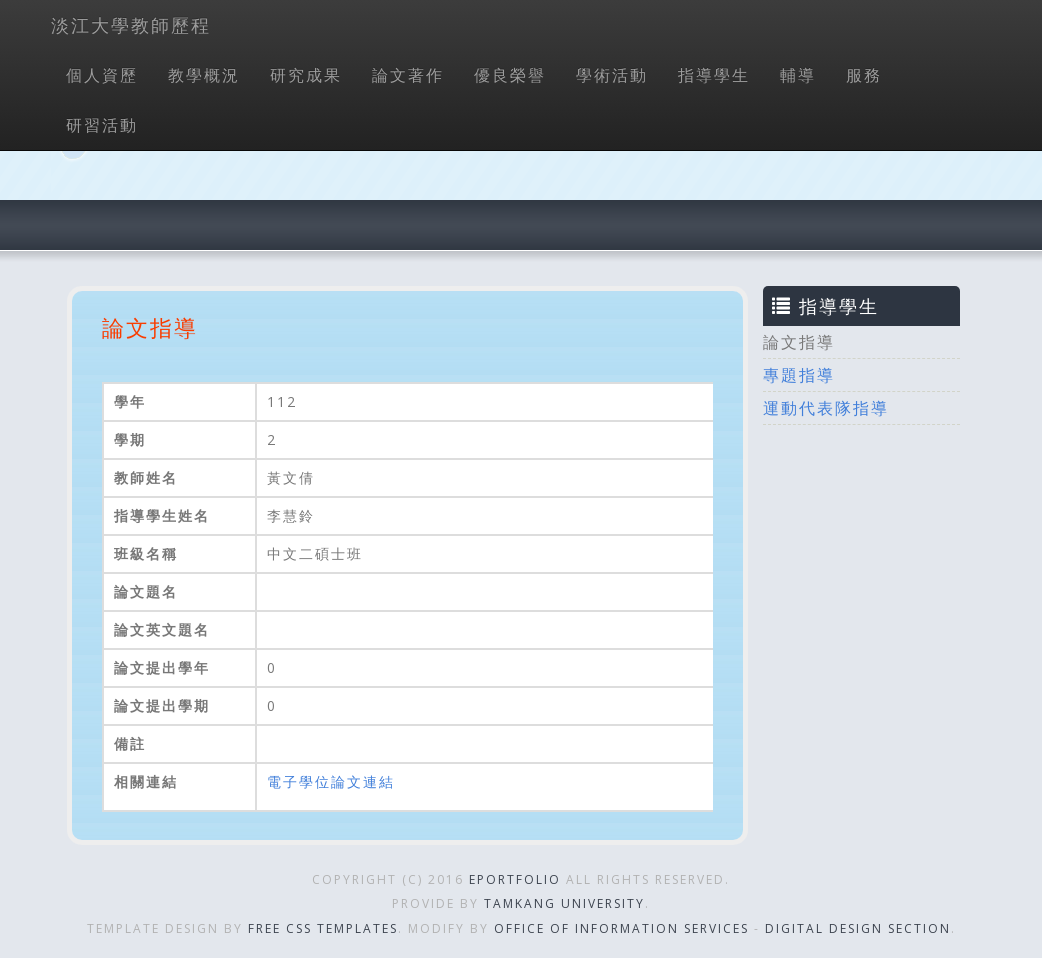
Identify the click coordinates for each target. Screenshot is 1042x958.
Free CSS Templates (323, 928)
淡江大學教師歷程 (131, 25)
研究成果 (306, 75)
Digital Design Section (858, 928)
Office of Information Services (621, 928)
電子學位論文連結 (331, 781)
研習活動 (102, 125)
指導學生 (714, 75)
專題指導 (799, 375)
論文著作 (408, 75)
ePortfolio (515, 879)
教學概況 (204, 75)
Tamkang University (564, 903)
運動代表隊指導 (826, 408)
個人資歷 (102, 75)
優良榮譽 (510, 75)
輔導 (798, 75)
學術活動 (612, 75)
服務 (864, 75)
